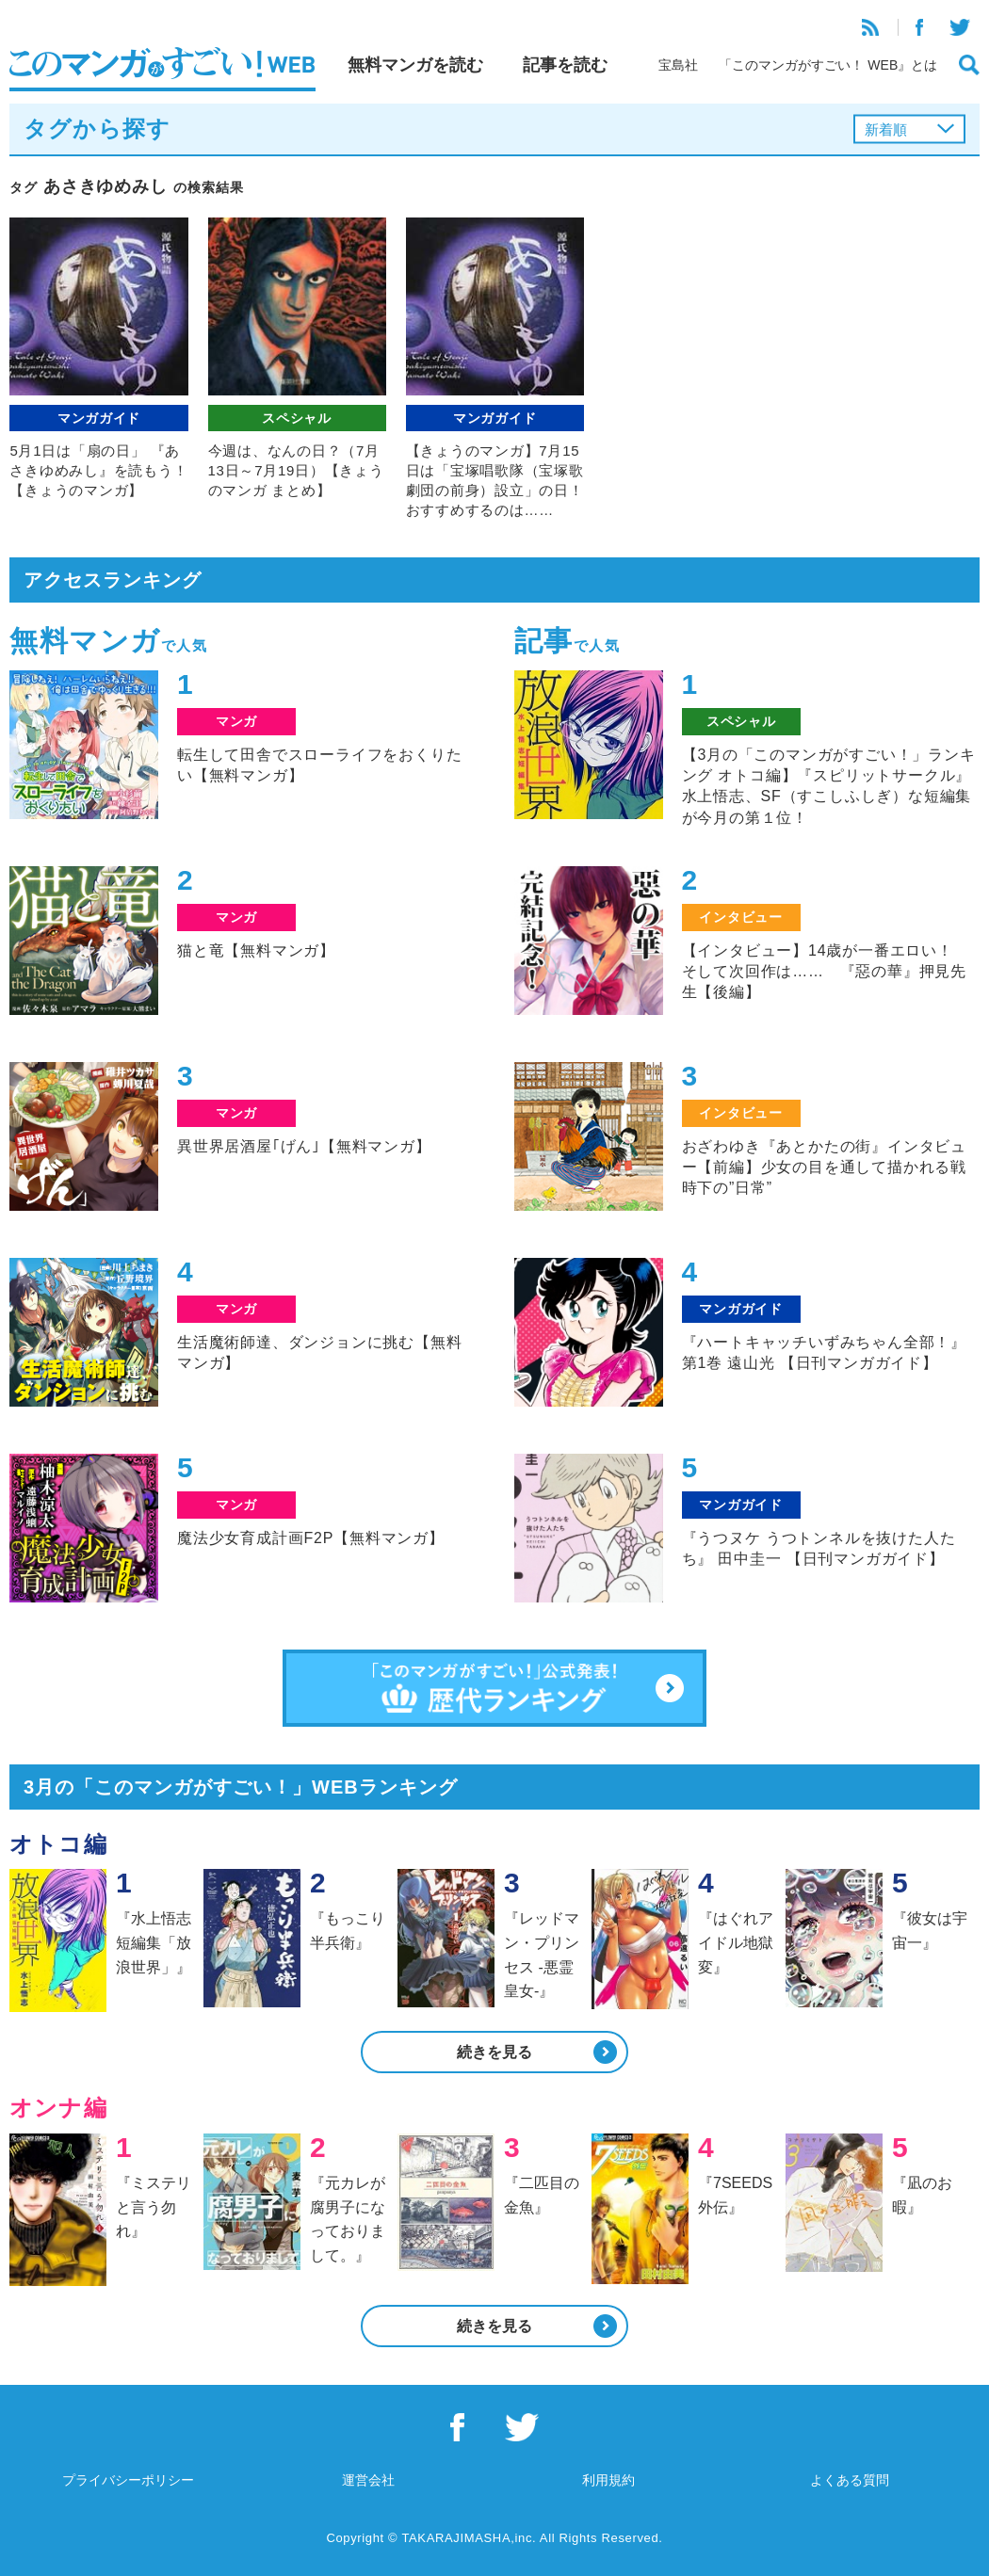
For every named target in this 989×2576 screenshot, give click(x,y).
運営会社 (368, 2479)
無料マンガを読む (415, 65)
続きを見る (494, 2052)
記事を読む (565, 65)
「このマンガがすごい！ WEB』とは (828, 64)
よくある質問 (849, 2479)
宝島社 (678, 64)
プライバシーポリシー (128, 2479)
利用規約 (608, 2479)
